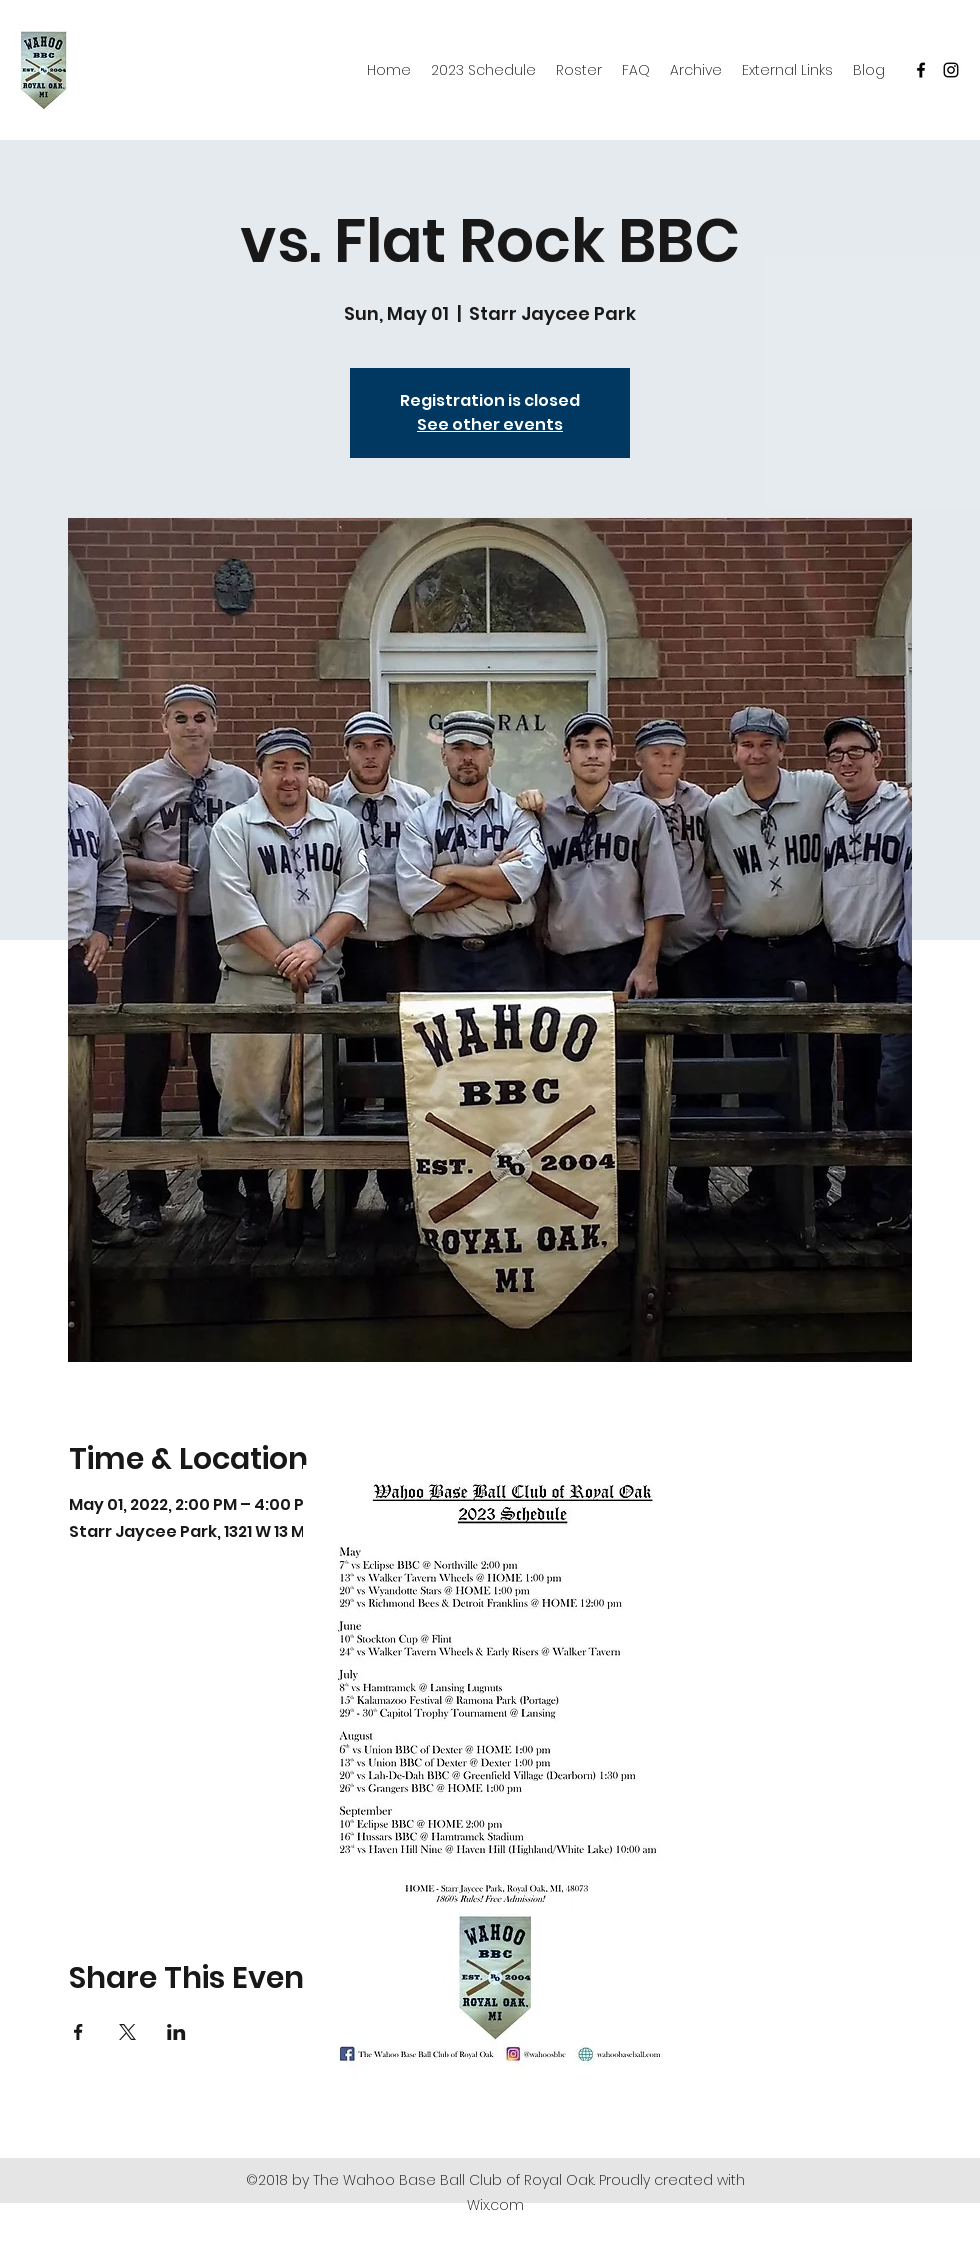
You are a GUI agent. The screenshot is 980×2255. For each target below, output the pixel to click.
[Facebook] (921, 70)
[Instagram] (951, 70)
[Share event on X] (127, 2032)
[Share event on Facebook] (78, 2032)
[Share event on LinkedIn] (176, 2032)
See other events (490, 424)
